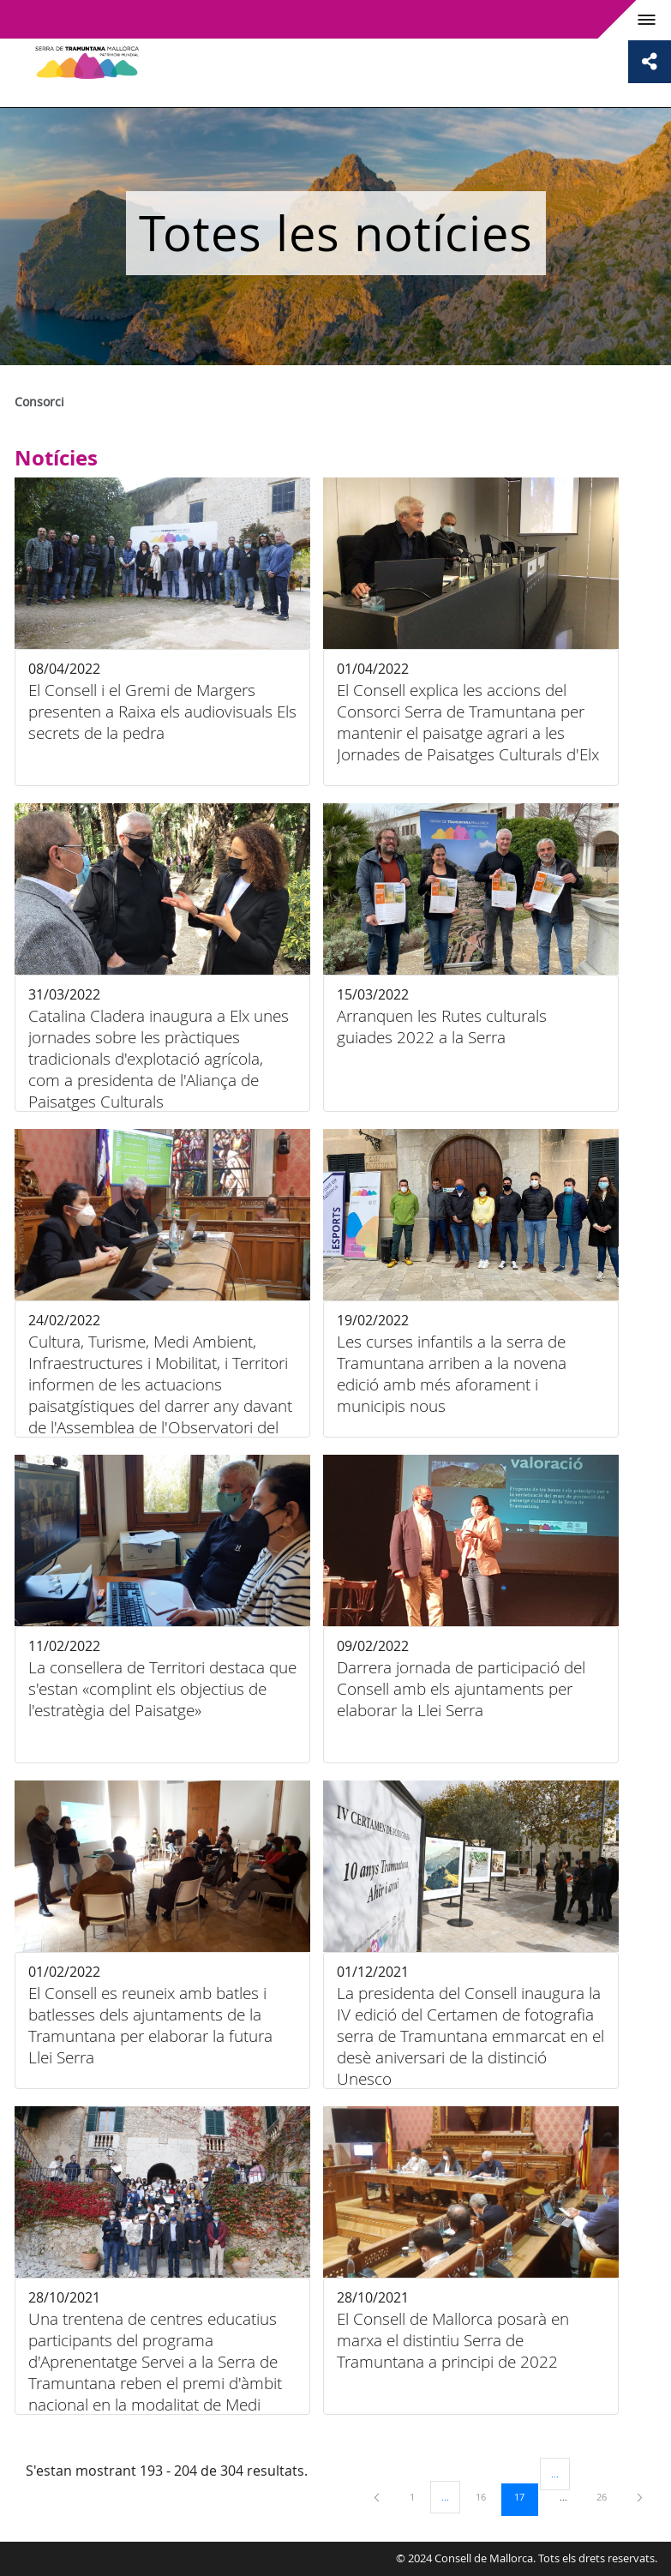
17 (525, 2496)
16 (487, 2496)
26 (608, 2496)
